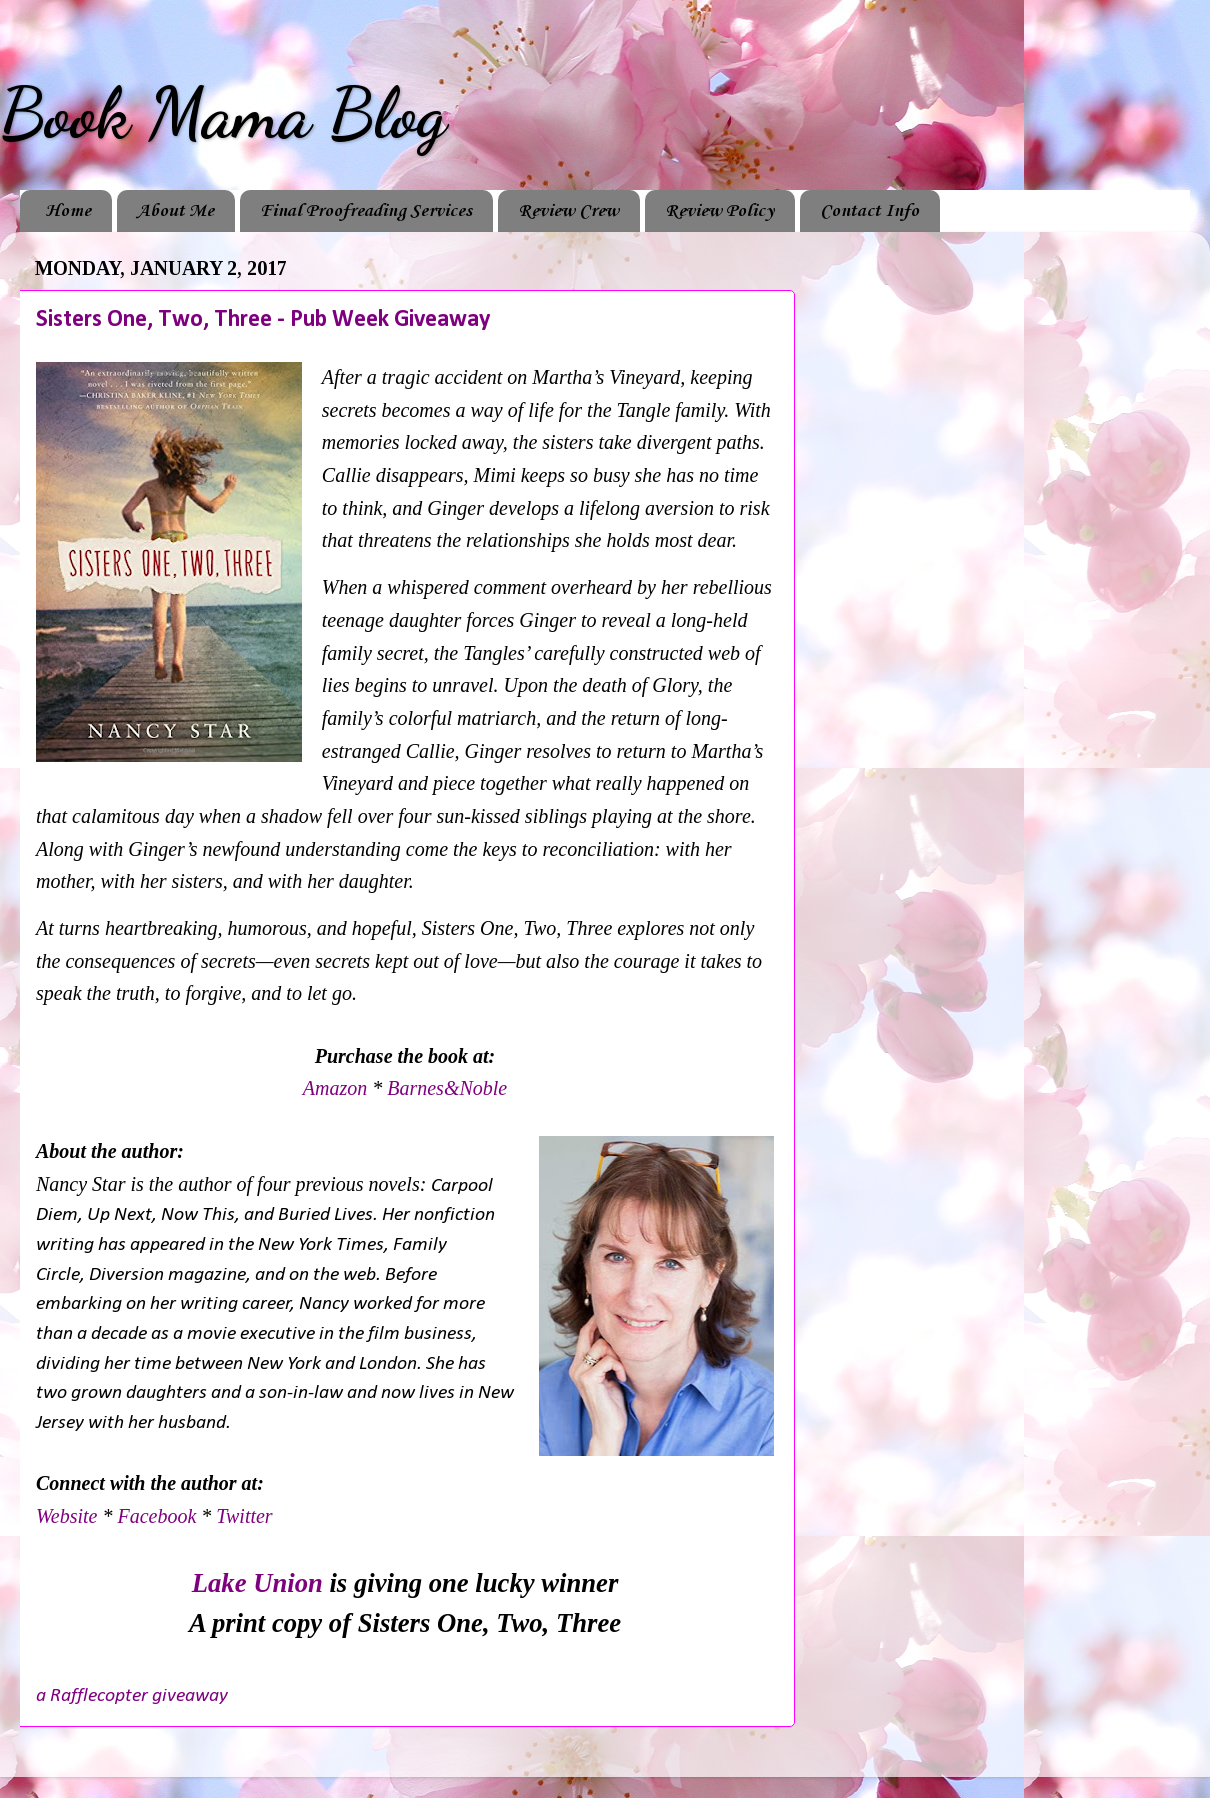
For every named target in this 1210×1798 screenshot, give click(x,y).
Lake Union (257, 1583)
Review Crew (568, 211)
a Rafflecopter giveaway (132, 1696)
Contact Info (869, 211)
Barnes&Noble (447, 1088)
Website (69, 1516)
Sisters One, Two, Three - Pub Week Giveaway (263, 320)
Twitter (244, 1516)
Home (68, 211)
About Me (175, 211)
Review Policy (719, 211)
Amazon (335, 1088)
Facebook (156, 1516)
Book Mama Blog (223, 114)
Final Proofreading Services (366, 211)
